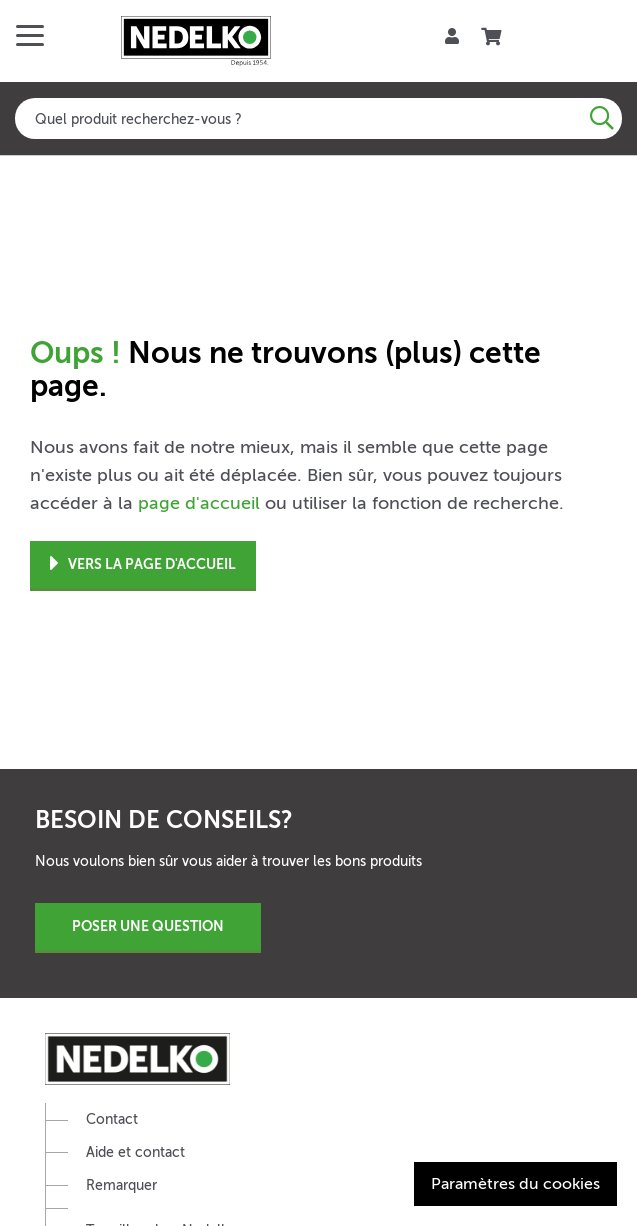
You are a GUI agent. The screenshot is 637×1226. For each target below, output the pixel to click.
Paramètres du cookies (515, 1184)
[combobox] (318, 118)
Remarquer (121, 1185)
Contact (112, 1119)
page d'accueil (199, 503)
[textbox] (318, 118)
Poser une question (148, 926)
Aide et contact (135, 1152)
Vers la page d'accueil (143, 564)
